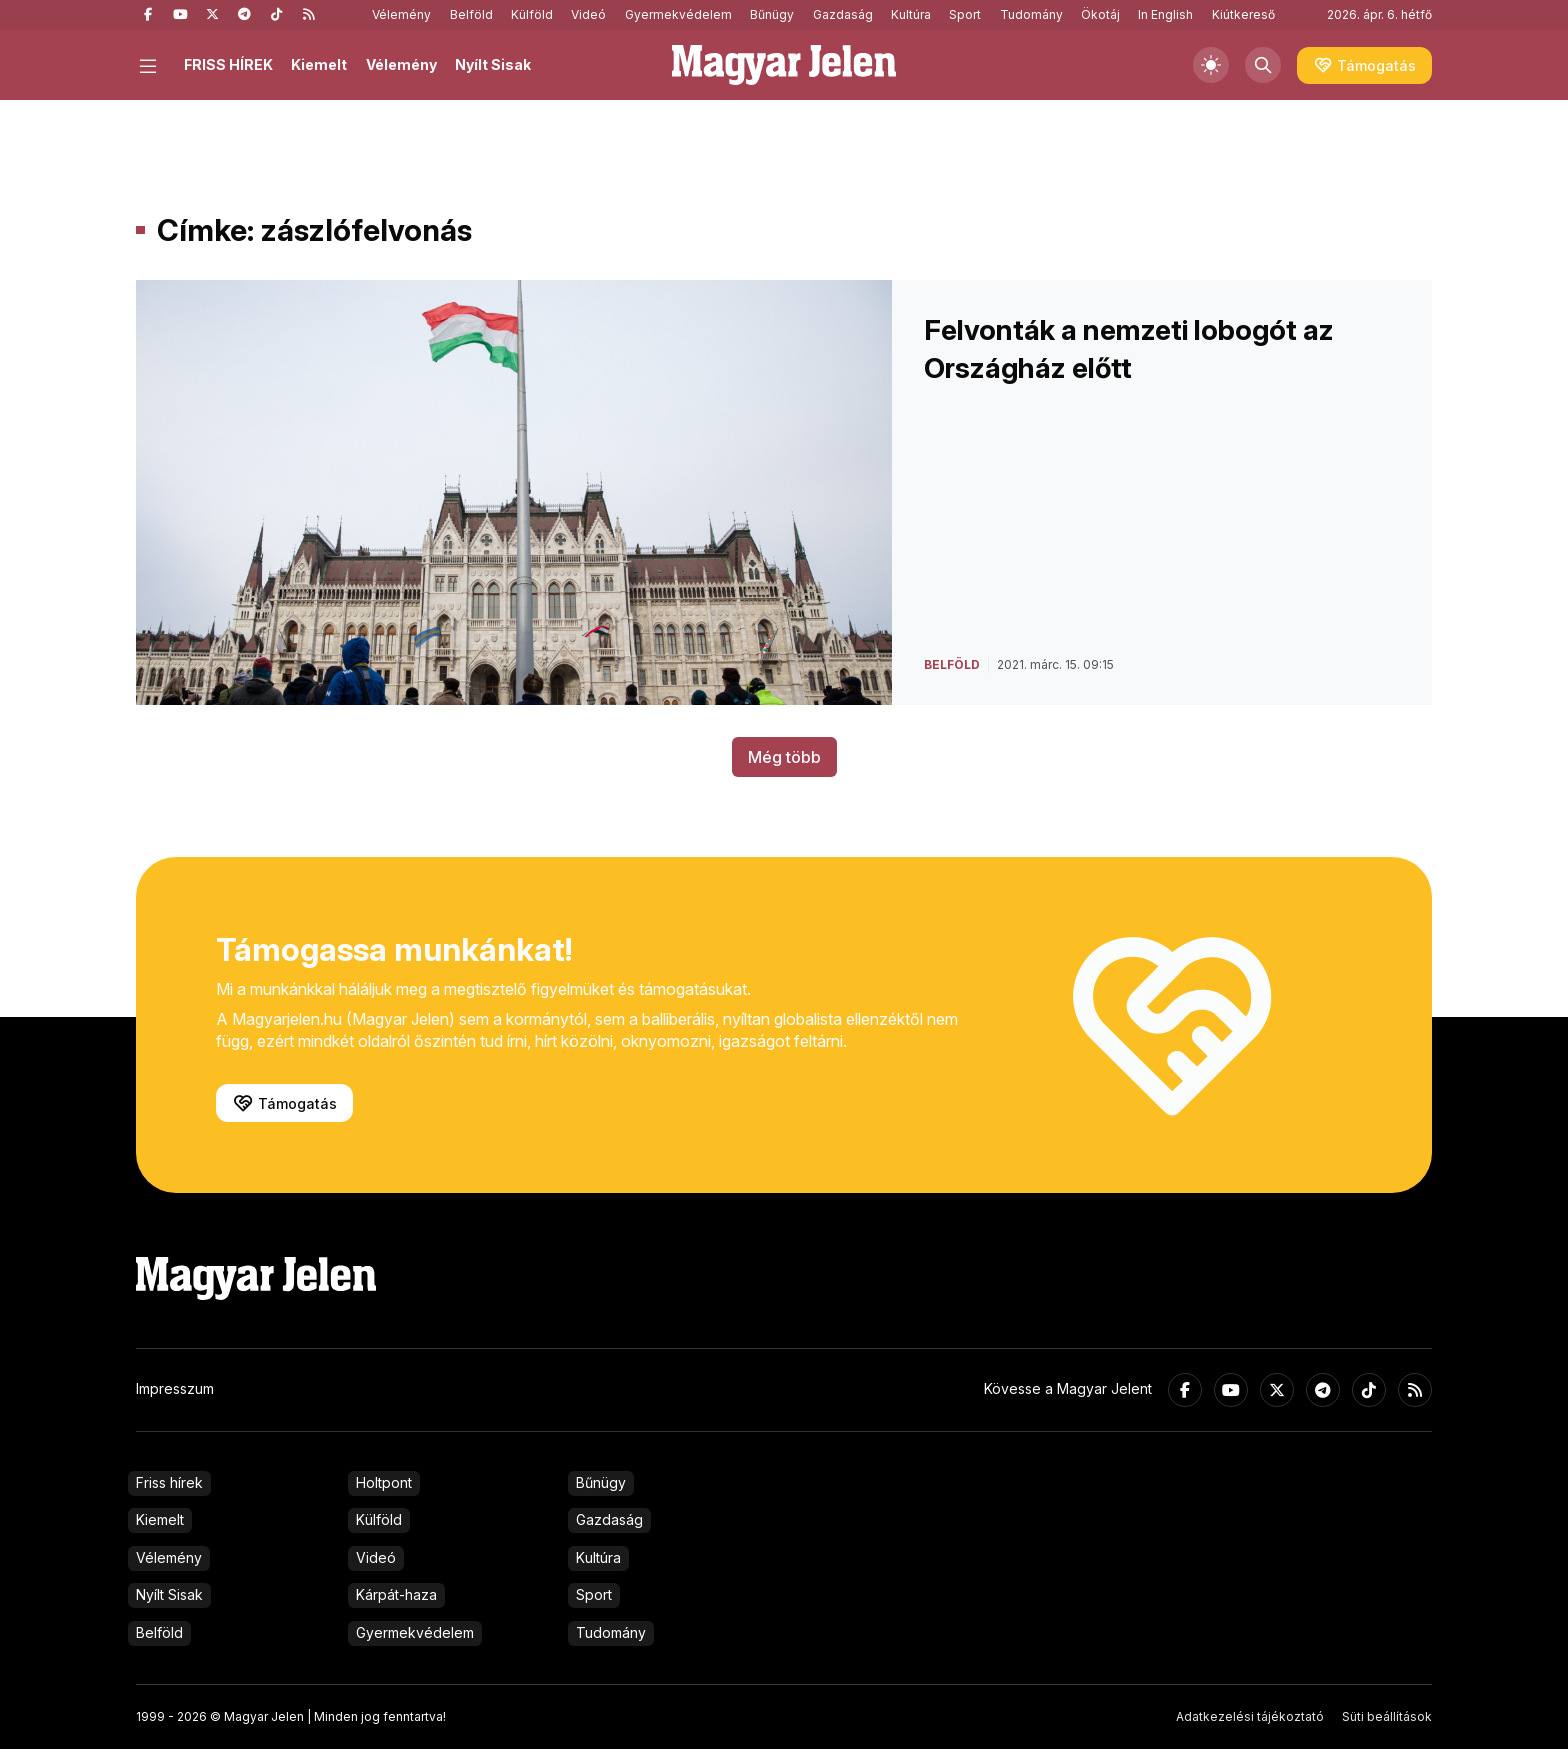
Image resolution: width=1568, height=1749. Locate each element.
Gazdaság (843, 14)
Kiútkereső (1243, 14)
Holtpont (384, 1482)
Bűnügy (772, 14)
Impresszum (175, 1388)
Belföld (471, 14)
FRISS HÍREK (228, 64)
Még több (784, 757)
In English (1165, 14)
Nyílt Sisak (493, 64)
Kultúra (911, 14)
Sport (965, 14)
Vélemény (401, 14)
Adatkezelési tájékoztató (1250, 1716)
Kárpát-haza (396, 1594)
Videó (588, 14)
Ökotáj (1100, 14)
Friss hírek (169, 1482)
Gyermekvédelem (678, 14)
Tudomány (1031, 14)
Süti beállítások (1387, 1716)
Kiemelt (319, 64)
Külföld (532, 14)
